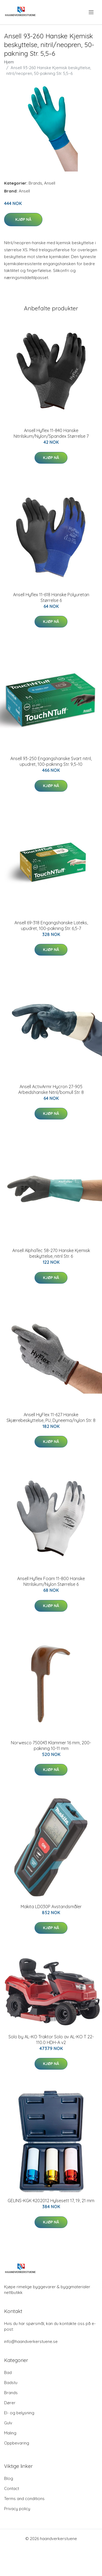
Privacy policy (17, 2508)
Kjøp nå (23, 219)
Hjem (9, 62)
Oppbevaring (16, 2443)
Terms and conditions (24, 2498)
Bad (8, 2372)
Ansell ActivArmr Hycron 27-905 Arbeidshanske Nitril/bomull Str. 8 (51, 1089)
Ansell (49, 183)
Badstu (10, 2382)
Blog (8, 2478)
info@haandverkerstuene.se (31, 2341)
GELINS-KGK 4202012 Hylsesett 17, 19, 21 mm (51, 2200)
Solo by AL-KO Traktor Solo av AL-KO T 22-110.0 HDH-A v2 (51, 2039)
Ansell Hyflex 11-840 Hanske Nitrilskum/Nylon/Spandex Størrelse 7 (51, 433)
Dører (10, 2402)
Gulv (8, 2422)
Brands (35, 183)
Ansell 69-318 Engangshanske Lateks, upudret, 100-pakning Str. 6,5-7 (51, 925)
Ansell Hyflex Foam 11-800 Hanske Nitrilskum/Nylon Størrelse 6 (51, 1581)
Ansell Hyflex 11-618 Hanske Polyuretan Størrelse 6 (51, 597)
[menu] (91, 12)
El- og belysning (19, 2412)
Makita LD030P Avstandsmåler (51, 1906)
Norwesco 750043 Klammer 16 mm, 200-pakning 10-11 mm (51, 1745)
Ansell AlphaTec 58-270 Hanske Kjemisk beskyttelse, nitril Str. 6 (51, 1253)
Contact (11, 2488)
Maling (10, 2433)
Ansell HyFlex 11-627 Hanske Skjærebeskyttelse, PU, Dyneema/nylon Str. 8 (51, 1417)
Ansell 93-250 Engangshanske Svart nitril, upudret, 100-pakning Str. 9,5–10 (51, 761)
